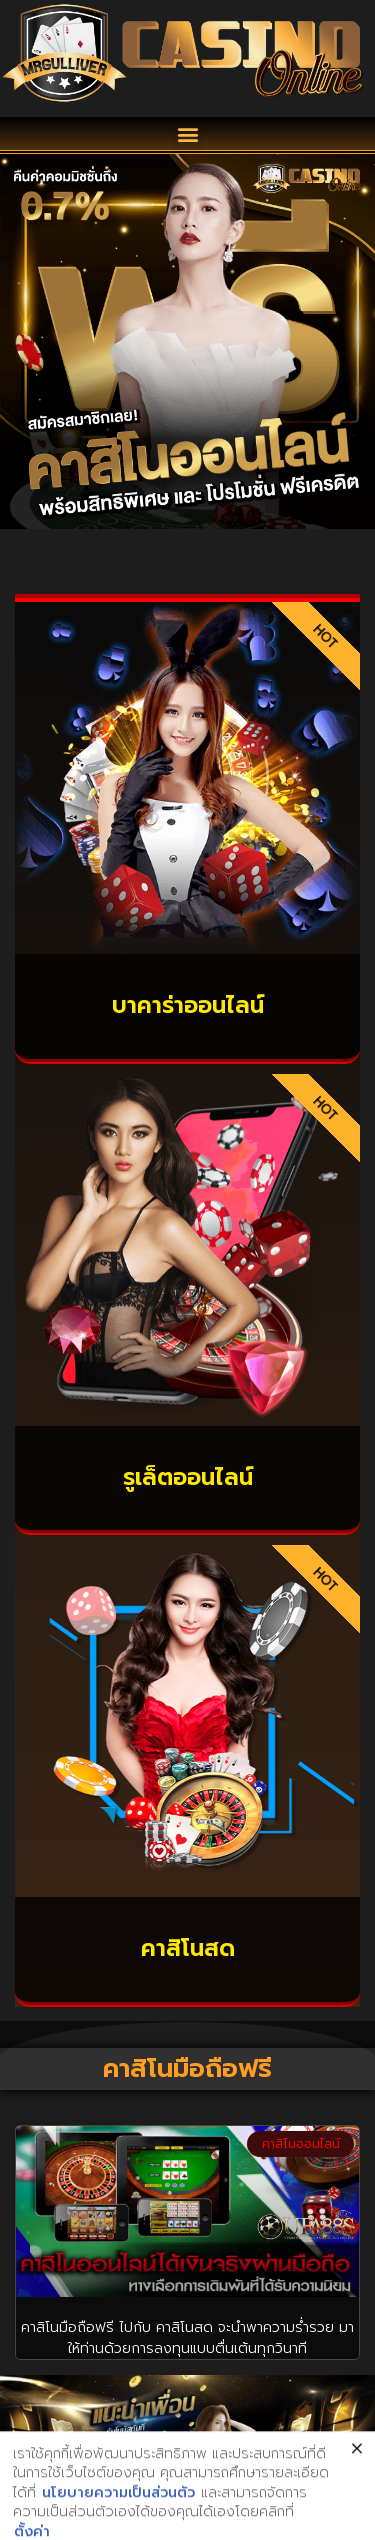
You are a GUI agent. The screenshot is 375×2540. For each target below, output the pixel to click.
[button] (187, 133)
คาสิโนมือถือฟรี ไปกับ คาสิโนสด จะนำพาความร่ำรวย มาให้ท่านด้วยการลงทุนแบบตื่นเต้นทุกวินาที (187, 2338)
